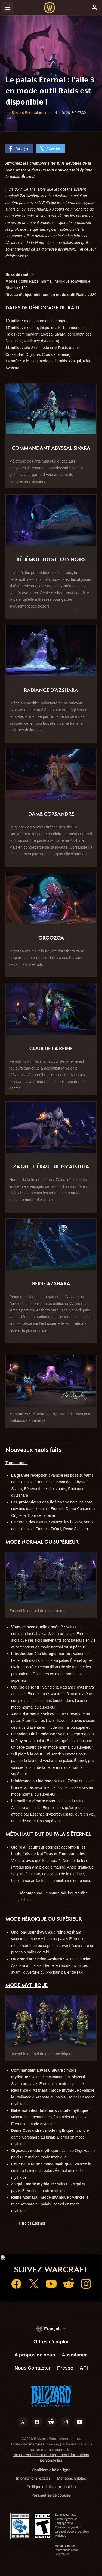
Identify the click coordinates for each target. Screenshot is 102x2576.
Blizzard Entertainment (30, 112)
